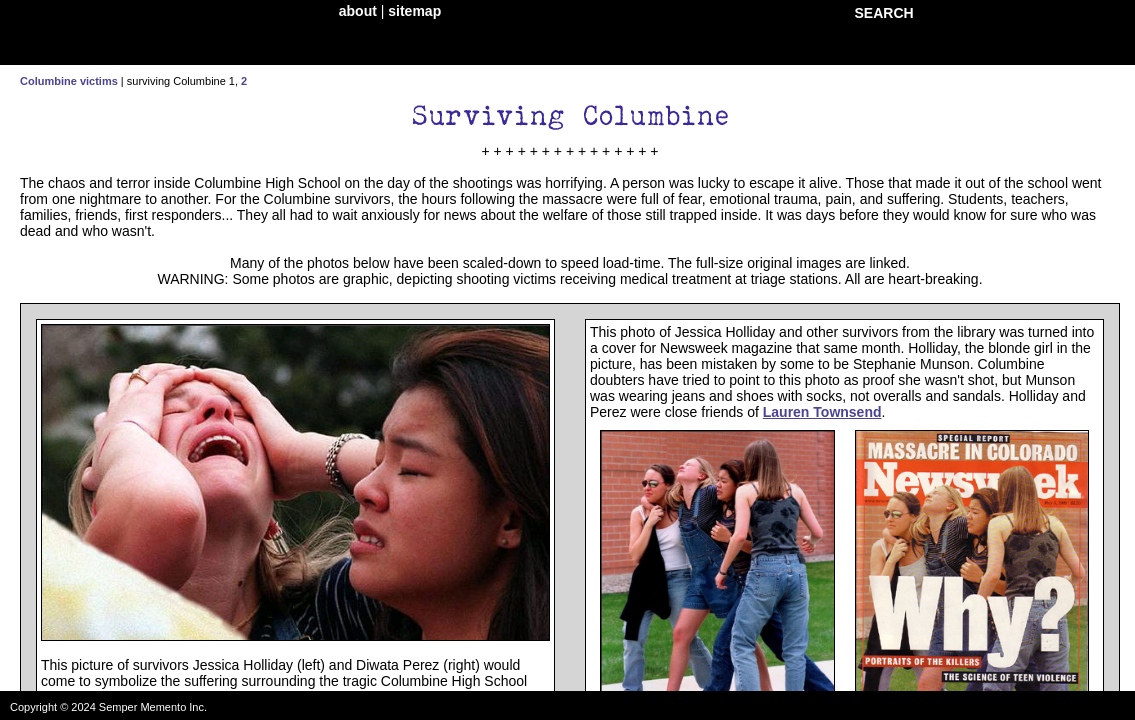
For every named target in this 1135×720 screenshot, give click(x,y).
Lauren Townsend (822, 412)
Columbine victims (69, 81)
